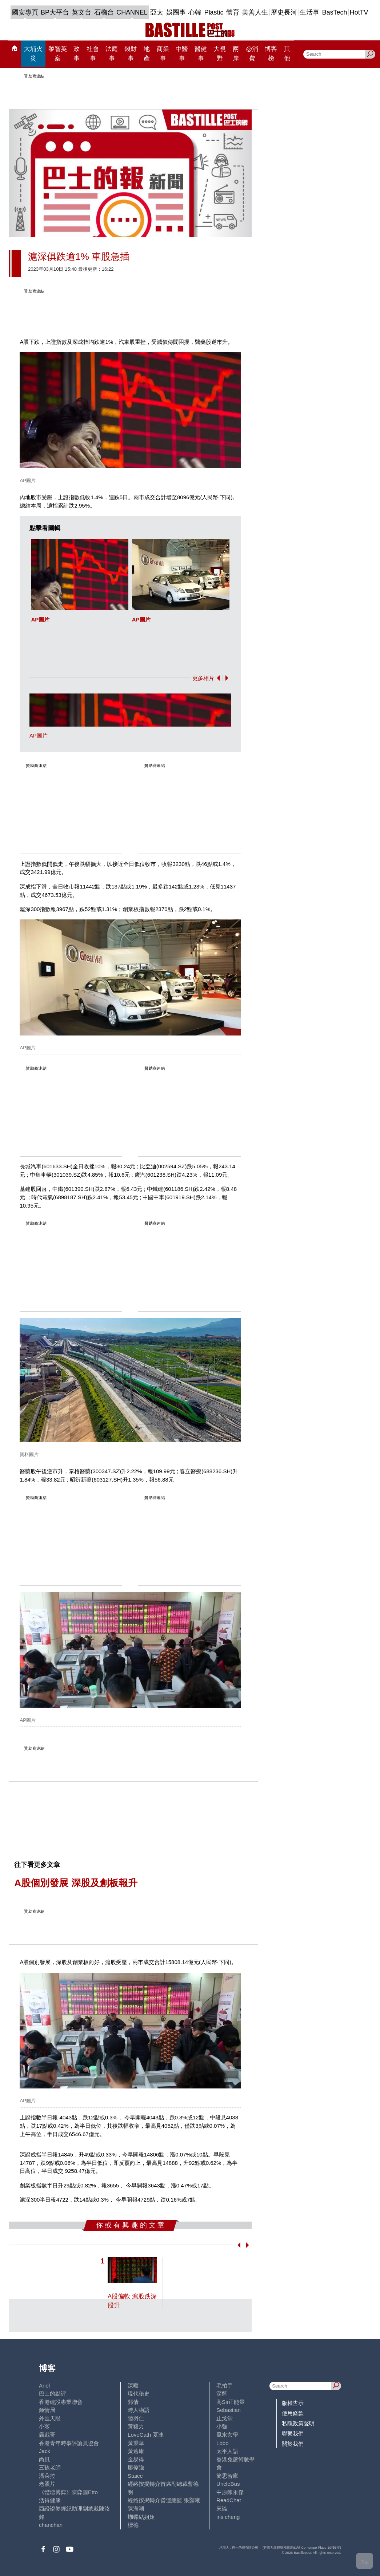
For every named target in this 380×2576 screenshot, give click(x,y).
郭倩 (133, 2402)
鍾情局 (47, 2410)
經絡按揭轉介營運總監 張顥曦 (164, 2500)
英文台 (81, 12)
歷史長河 (284, 12)
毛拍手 (224, 2385)
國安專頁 (25, 12)
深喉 (133, 2385)
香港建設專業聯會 (61, 2402)
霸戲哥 (47, 2435)
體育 (232, 12)
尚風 (44, 2459)
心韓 (194, 12)
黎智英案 (57, 53)
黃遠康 (136, 2451)
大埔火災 (33, 53)
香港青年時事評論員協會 (69, 2443)
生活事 (309, 12)
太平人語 (227, 2451)
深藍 (221, 2393)
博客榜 (271, 53)
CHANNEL (131, 12)
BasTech (334, 12)
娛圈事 (176, 12)
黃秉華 (136, 2443)
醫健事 (201, 53)
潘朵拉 (47, 2476)
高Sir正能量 (230, 2402)
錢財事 (130, 53)
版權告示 (293, 2403)
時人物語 (138, 2410)
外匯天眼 (50, 2418)
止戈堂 (224, 2418)
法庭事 (111, 53)
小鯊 (44, 2426)
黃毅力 (136, 2426)
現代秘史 (138, 2393)
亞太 (156, 12)
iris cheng (228, 2517)
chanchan (51, 2525)
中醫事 (182, 53)
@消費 (252, 53)
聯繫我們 (293, 2433)
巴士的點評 (52, 2393)
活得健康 (50, 2500)
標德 (133, 2525)
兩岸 (236, 53)
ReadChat (228, 2500)
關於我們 (293, 2444)
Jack (44, 2451)
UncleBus (228, 2484)
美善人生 (255, 12)
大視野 (219, 53)
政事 (76, 53)
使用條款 (293, 2413)
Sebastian (228, 2410)
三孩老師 (50, 2467)
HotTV (359, 12)
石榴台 (104, 12)
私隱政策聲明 (298, 2423)
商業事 (163, 53)
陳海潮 (136, 2508)
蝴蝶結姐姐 (141, 2517)
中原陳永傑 (230, 2492)
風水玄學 (227, 2435)
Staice (135, 2476)
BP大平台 (55, 12)
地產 (147, 53)
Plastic (214, 12)
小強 (221, 2426)
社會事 (93, 53)
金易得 (136, 2459)
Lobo (222, 2443)
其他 (287, 53)
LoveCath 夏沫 (146, 2435)
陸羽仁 (136, 2418)
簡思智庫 (227, 2476)
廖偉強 (136, 2467)
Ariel (44, 2385)
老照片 (47, 2484)
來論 (221, 2508)
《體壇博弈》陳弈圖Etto (68, 2492)
